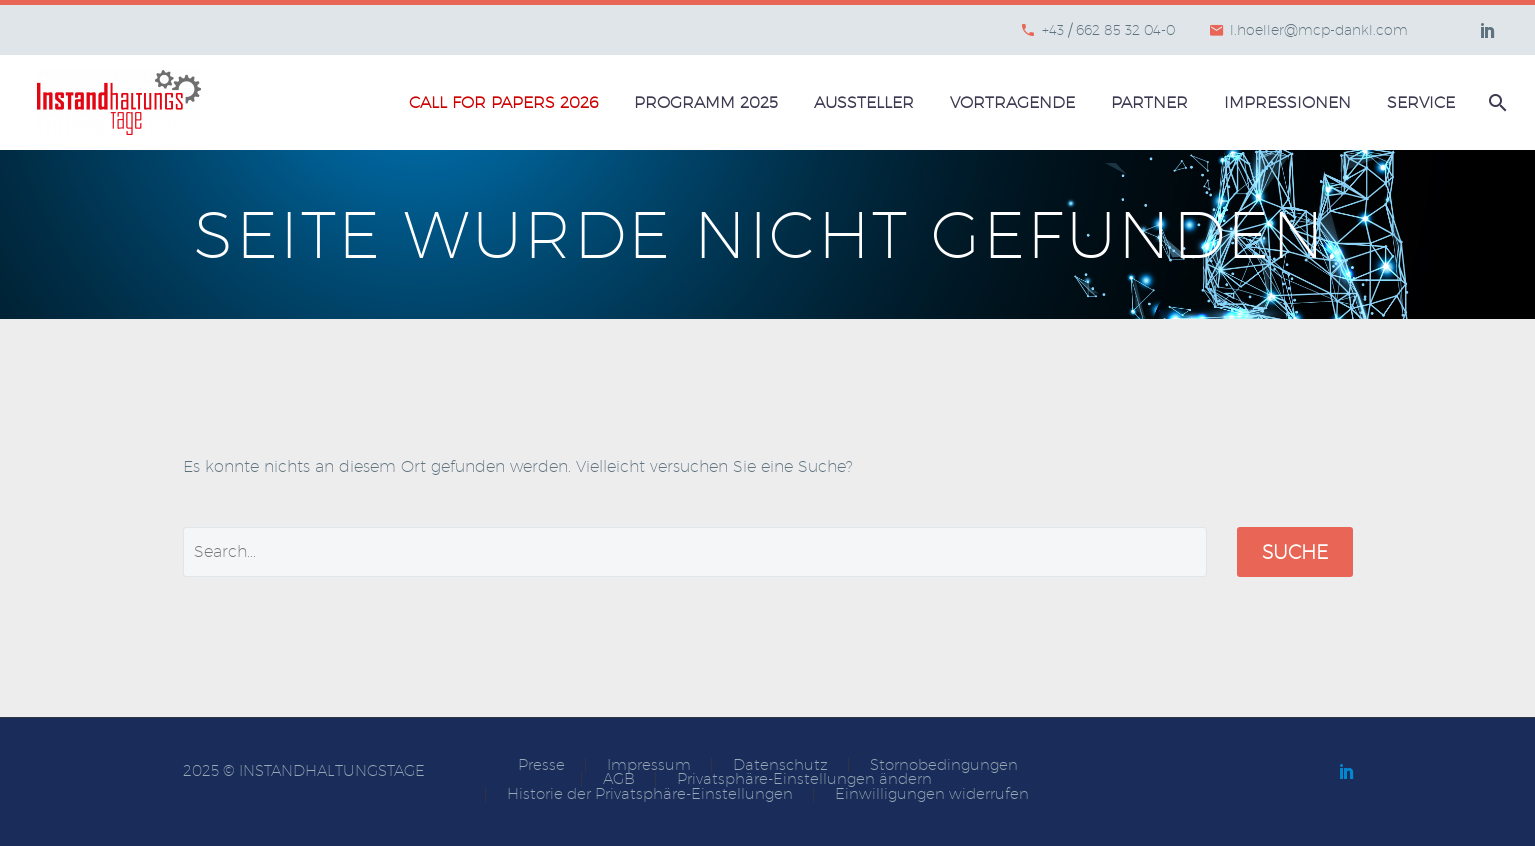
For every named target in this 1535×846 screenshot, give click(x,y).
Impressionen (1287, 102)
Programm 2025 (706, 102)
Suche (1295, 552)
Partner (1149, 102)
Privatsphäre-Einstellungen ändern (804, 779)
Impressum (649, 765)
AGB (619, 779)
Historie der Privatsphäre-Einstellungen (650, 794)
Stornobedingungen (944, 765)
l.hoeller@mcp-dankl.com (1319, 30)
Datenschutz (780, 765)
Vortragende (1012, 102)
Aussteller (864, 102)
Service (1421, 102)
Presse (541, 765)
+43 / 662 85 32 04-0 (1108, 30)
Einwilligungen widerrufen (932, 794)
